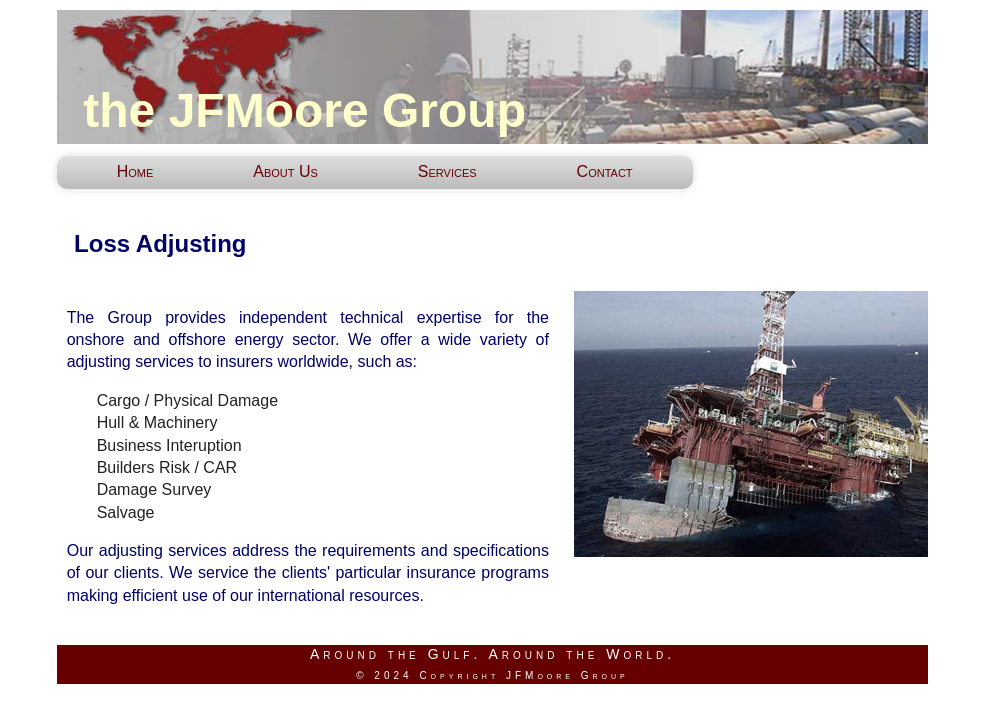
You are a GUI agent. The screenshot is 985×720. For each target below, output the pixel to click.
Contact (605, 171)
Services (447, 171)
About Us (285, 171)
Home (135, 171)
